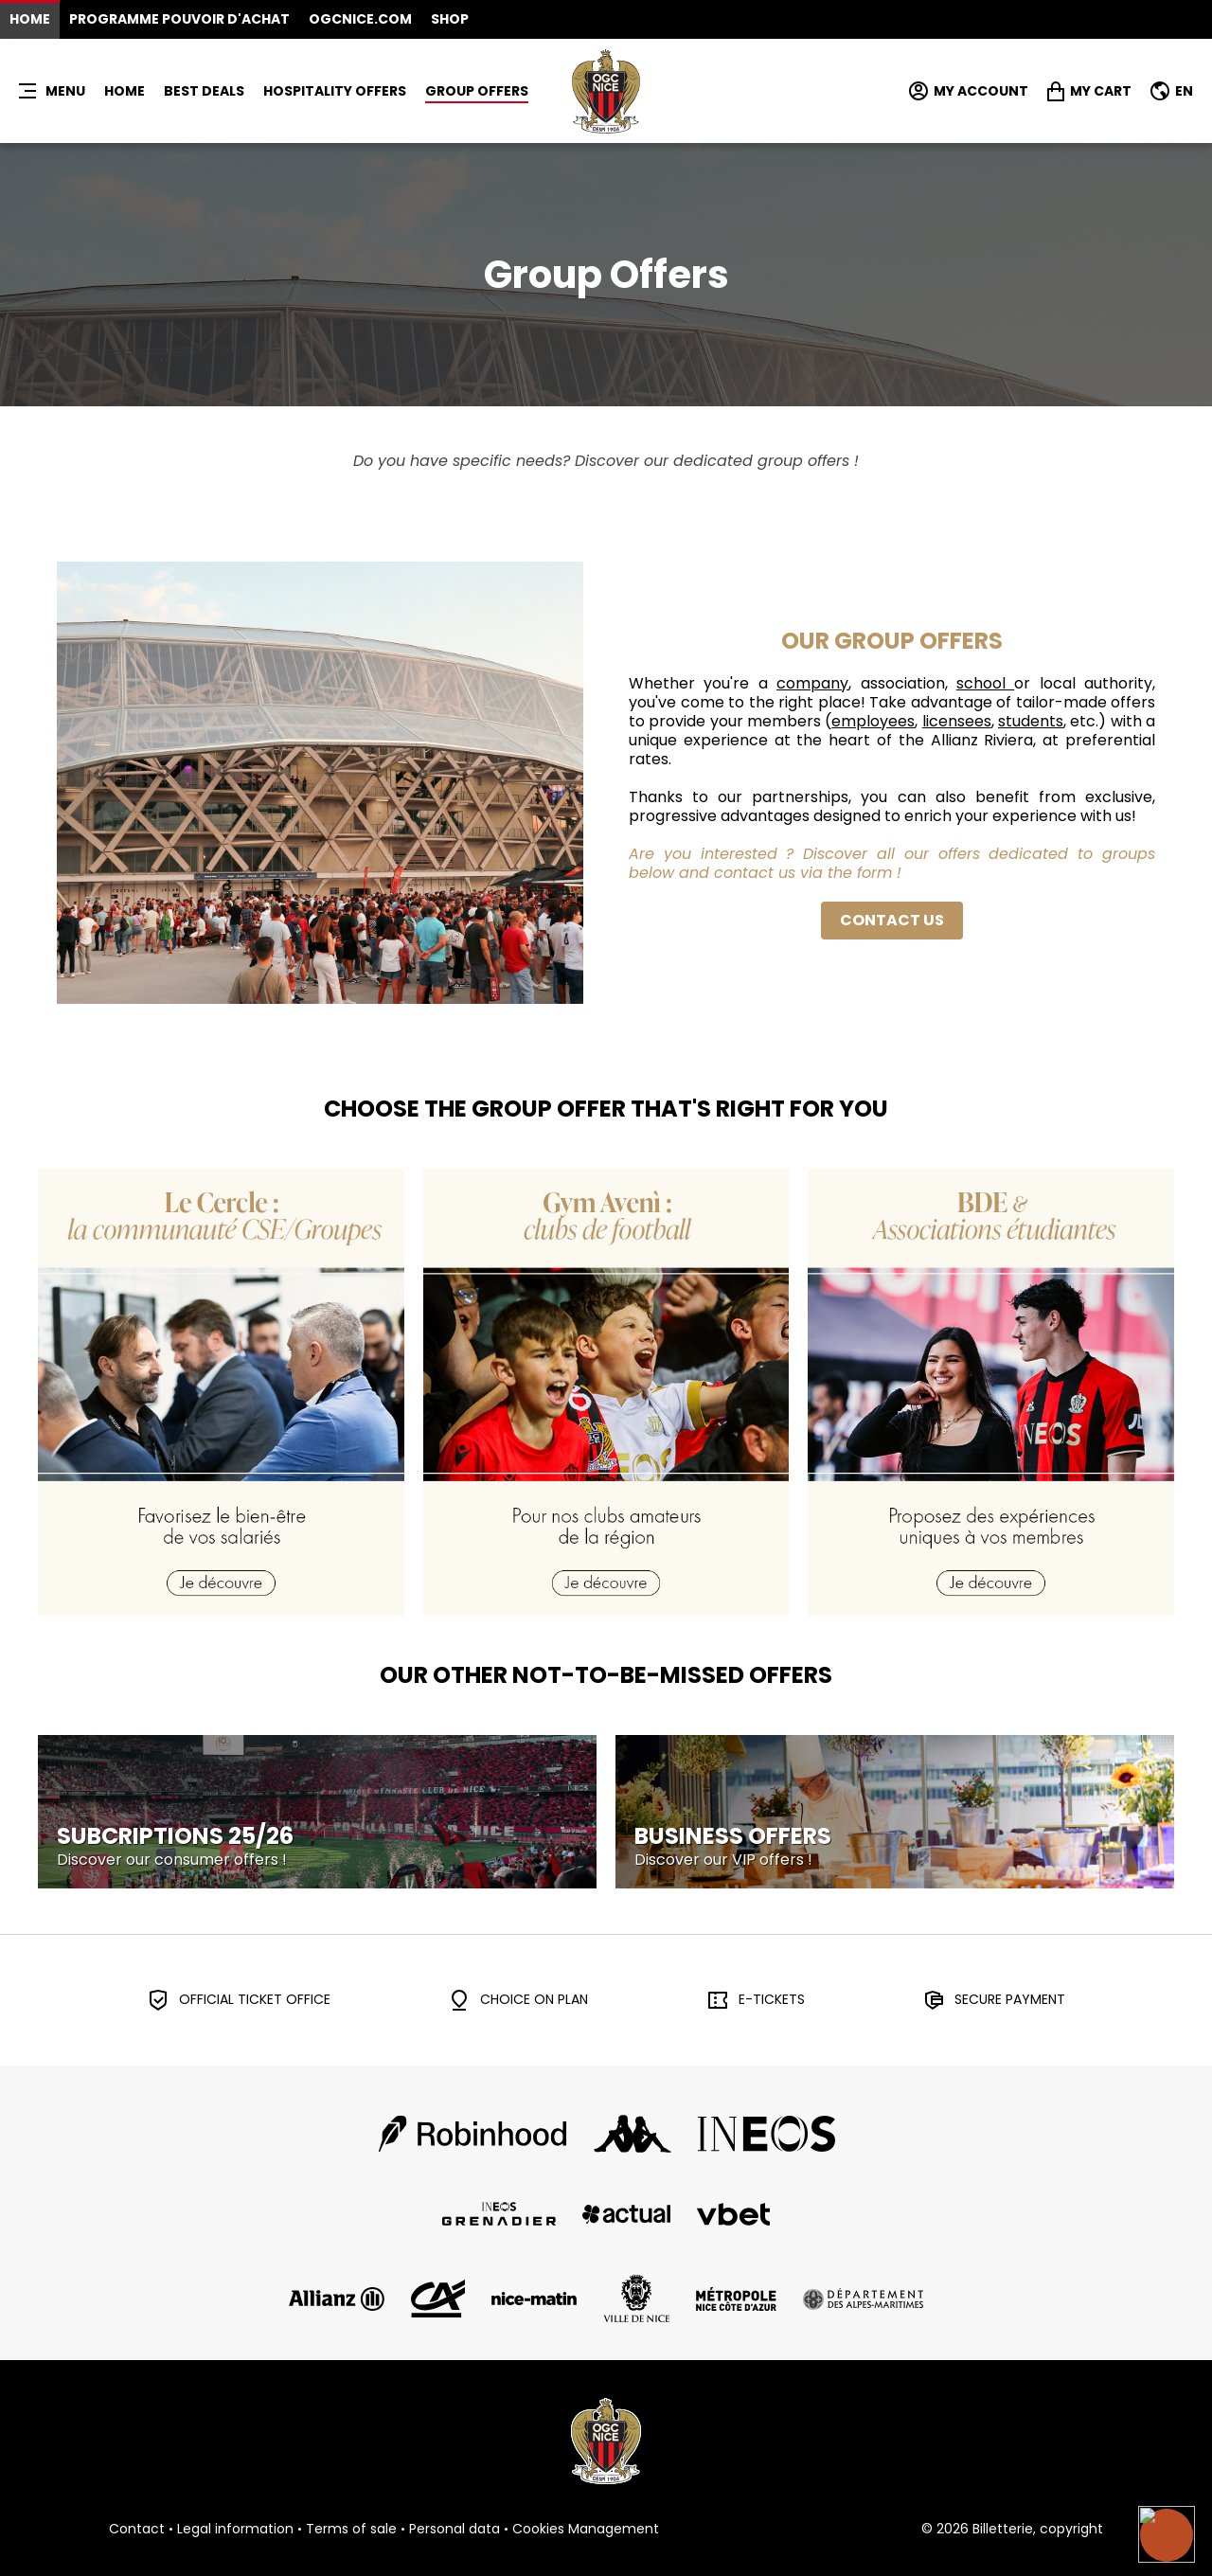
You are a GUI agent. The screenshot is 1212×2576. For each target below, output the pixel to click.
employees (873, 721)
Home (29, 18)
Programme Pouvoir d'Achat (179, 18)
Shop (450, 18)
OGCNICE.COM (360, 18)
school (985, 683)
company (812, 683)
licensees (956, 721)
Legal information (235, 2529)
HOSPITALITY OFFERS (334, 90)
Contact (137, 2529)
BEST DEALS (204, 90)
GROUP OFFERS (476, 90)
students (1030, 721)
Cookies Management (585, 2529)
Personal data (454, 2529)
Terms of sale (351, 2529)
